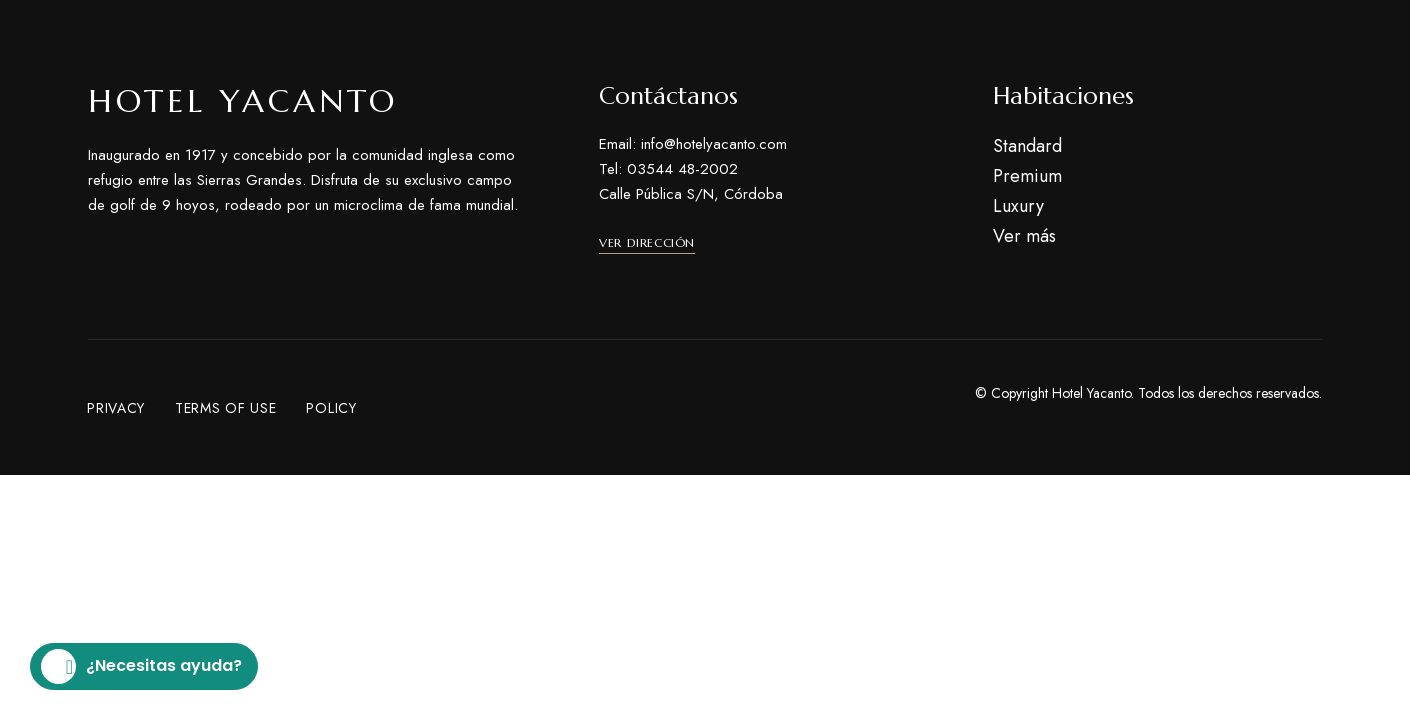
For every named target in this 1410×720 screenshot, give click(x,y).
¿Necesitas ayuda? (141, 666)
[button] (647, 243)
